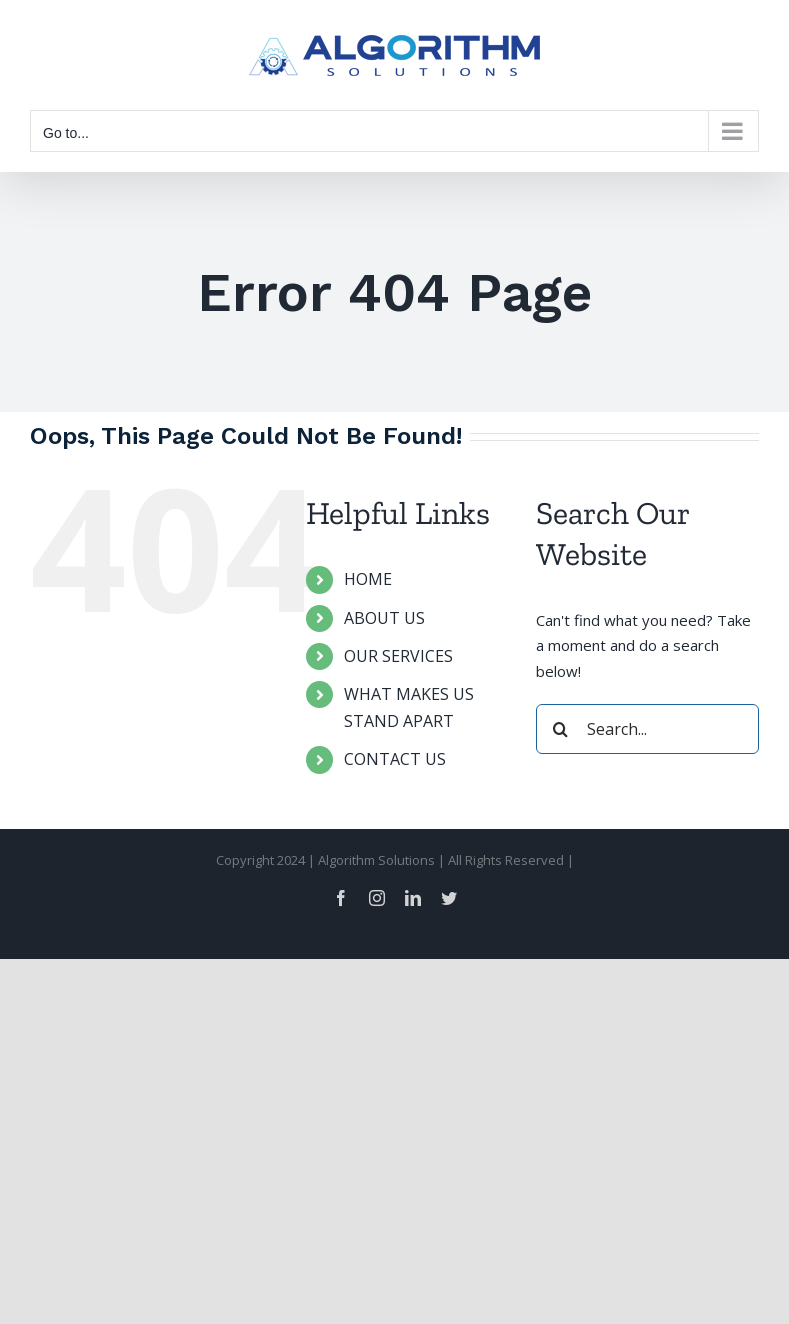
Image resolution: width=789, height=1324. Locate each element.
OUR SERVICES (398, 656)
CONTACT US (395, 759)
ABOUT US (384, 618)
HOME (368, 579)
